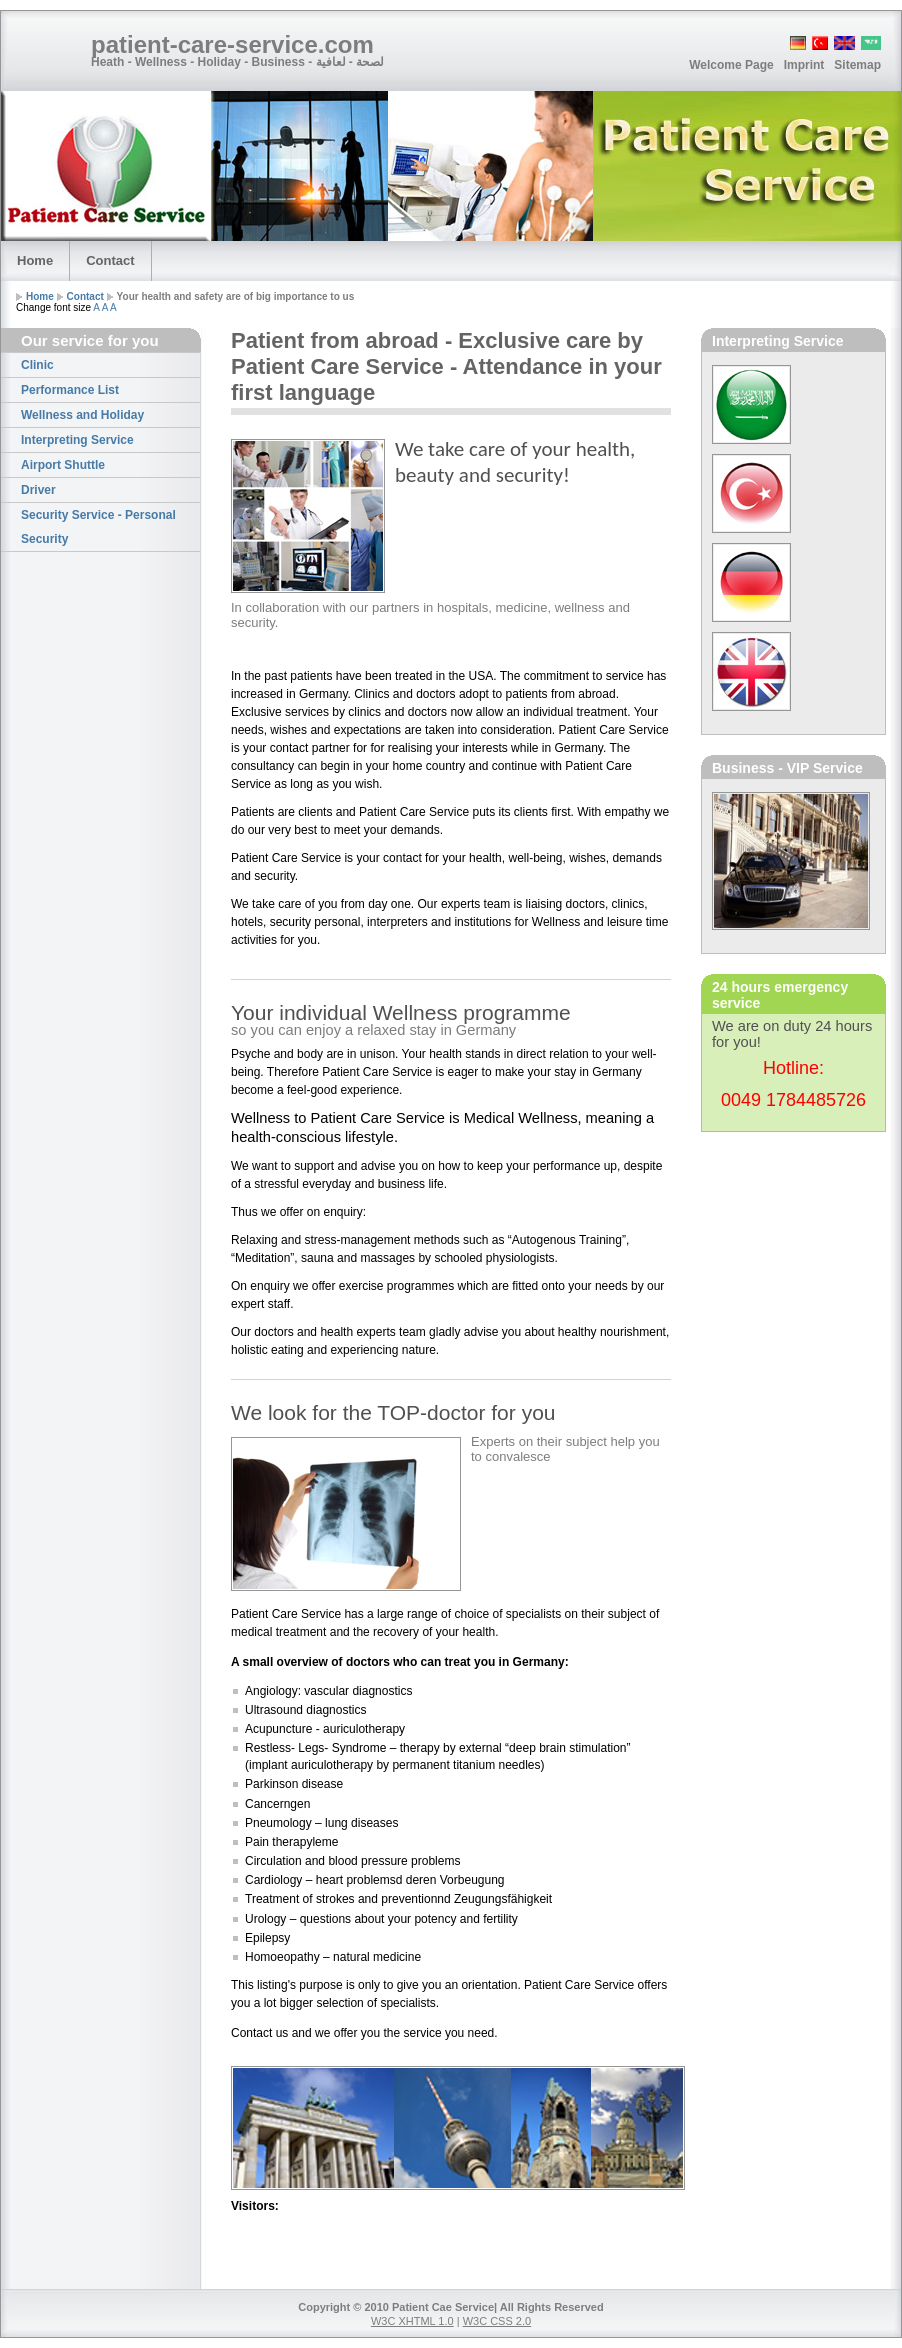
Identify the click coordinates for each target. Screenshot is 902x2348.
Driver (38, 490)
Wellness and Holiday (82, 415)
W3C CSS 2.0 (497, 2321)
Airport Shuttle (63, 465)
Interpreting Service (77, 440)
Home (35, 260)
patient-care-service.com (234, 44)
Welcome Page (731, 65)
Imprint (804, 65)
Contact (110, 260)
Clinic (37, 365)
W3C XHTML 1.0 (412, 2321)
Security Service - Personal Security (98, 527)
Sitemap (857, 65)
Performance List (70, 390)
